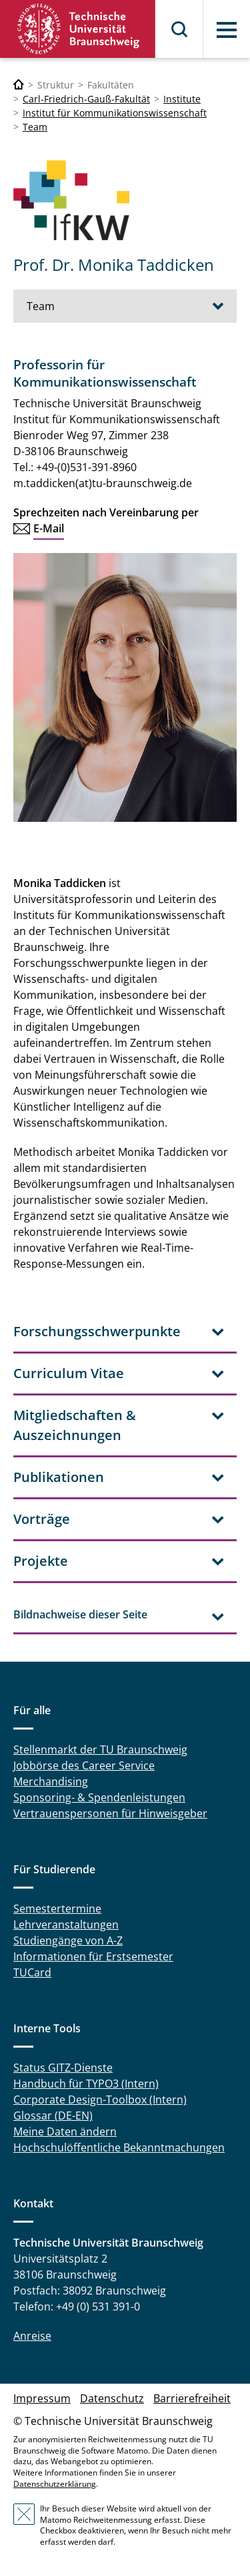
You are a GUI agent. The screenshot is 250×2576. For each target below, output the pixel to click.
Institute (182, 98)
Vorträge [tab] (41, 1519)
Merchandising (50, 1781)
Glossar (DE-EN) (53, 2115)
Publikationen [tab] (58, 1477)
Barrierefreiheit (192, 2398)
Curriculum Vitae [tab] (68, 1373)
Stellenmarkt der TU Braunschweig (100, 1749)
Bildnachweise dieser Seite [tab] (80, 1614)
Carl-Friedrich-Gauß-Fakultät (86, 98)
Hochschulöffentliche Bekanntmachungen (119, 2147)
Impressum (42, 2398)
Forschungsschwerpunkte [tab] (97, 1331)
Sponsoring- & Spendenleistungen (99, 1797)
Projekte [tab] (40, 1561)
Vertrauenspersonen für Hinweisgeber (110, 1813)
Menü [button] (227, 30)
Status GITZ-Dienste (63, 2067)
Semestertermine (57, 1908)
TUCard (32, 1972)
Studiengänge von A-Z (68, 1940)
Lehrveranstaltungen (66, 1924)
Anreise (32, 2335)
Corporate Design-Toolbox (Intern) (100, 2099)
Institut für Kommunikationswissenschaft (115, 112)
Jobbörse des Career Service (84, 1765)
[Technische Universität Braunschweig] (18, 85)
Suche (180, 29)
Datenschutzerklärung (54, 2483)
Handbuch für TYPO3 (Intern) (86, 2083)
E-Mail (48, 528)
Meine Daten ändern (65, 2131)
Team (35, 126)
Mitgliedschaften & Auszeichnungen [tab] (74, 1425)
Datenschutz (112, 2398)
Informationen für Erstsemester (93, 1956)
